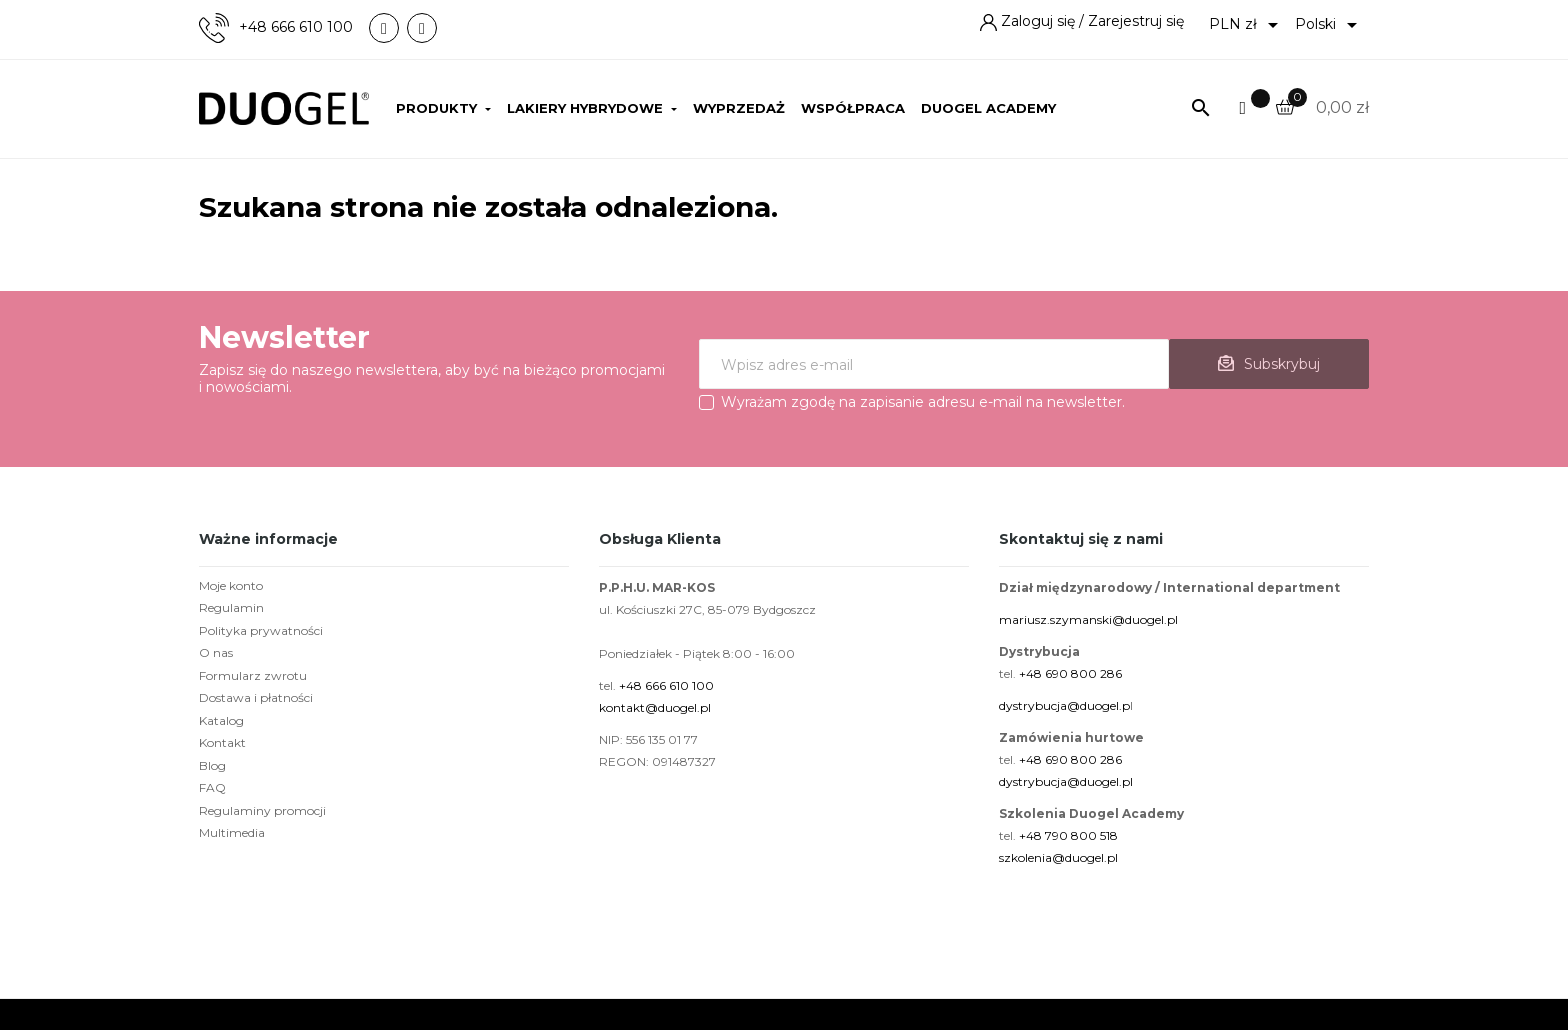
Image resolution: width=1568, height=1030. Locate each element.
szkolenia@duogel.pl (1058, 857)
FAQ (212, 787)
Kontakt (222, 742)
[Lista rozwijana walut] (1247, 25)
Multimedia (232, 832)
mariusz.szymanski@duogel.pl (1088, 619)
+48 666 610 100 (296, 27)
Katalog (221, 720)
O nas (216, 652)
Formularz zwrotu (253, 675)
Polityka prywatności (261, 630)
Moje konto (231, 585)
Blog (212, 765)
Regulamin (231, 607)
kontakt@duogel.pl (655, 707)
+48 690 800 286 (1070, 673)
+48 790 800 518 (1068, 835)
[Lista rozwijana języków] (1329, 25)
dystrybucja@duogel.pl (1066, 781)
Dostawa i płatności (256, 697)
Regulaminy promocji (262, 810)
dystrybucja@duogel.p (1064, 705)
